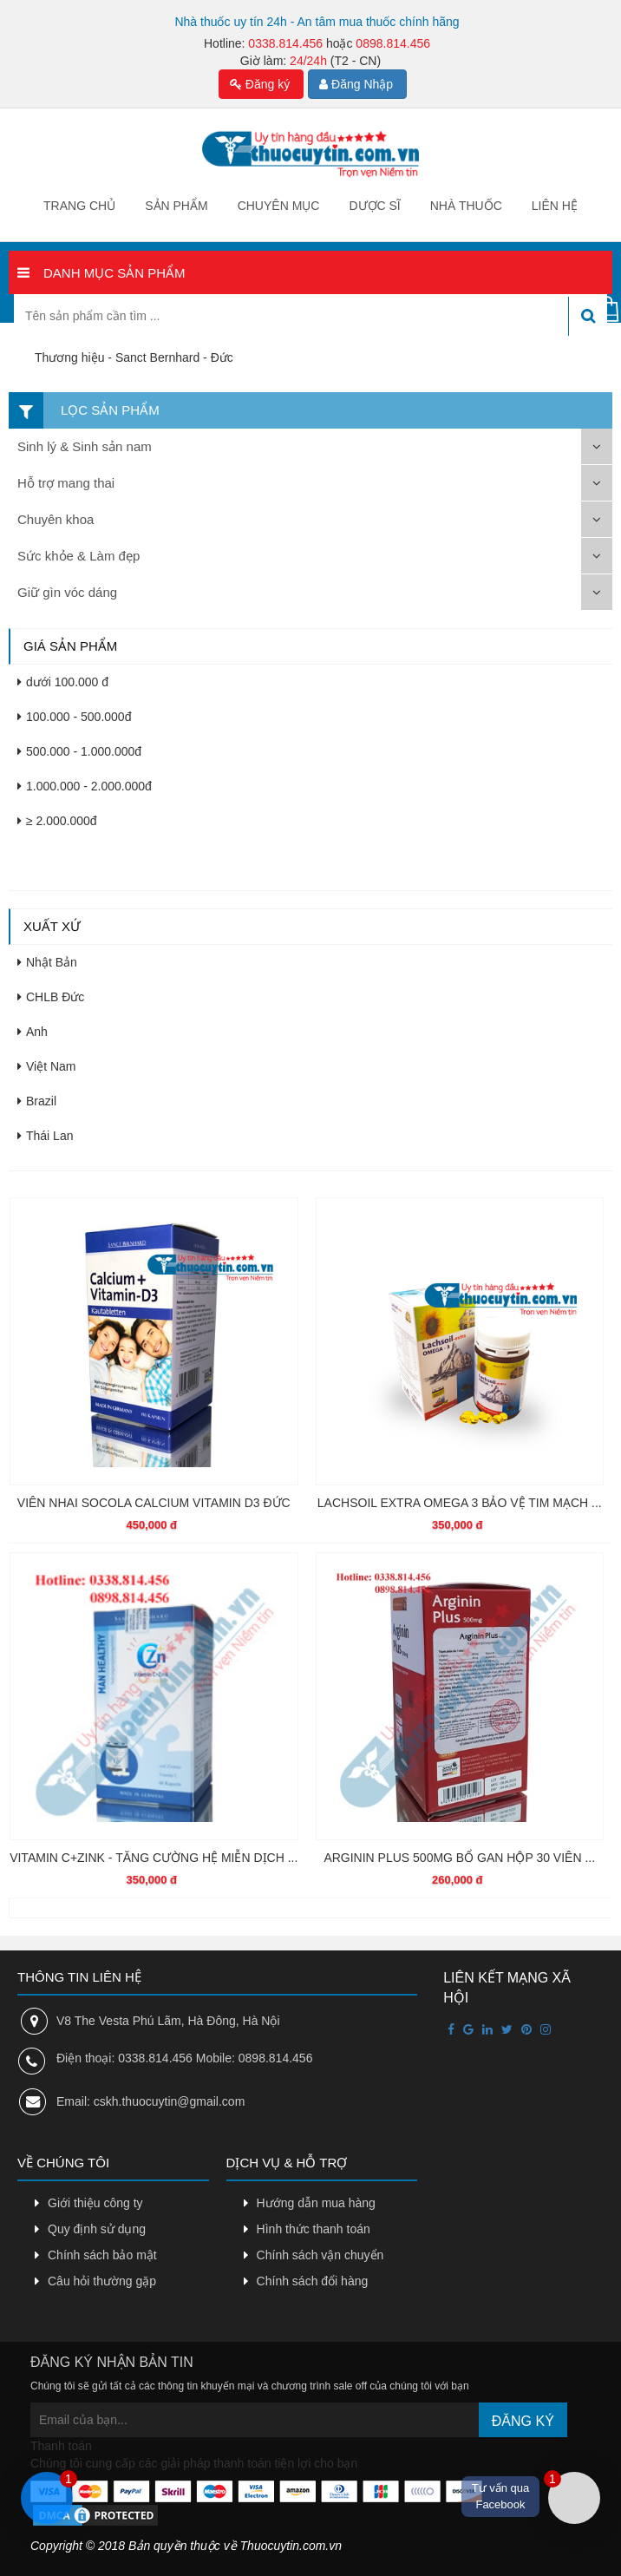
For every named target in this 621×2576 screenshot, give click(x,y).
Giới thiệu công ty (95, 2203)
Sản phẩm (176, 206)
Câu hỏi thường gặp (102, 2281)
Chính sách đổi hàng (313, 2281)
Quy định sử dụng (97, 2229)
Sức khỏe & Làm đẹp (78, 555)
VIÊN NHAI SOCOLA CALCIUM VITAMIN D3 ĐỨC (154, 1503)
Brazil (36, 1101)
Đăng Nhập (356, 84)
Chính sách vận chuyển (320, 2255)
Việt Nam (46, 1066)
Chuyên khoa (55, 519)
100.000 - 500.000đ (74, 717)
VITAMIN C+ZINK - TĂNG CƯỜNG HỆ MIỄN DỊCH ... (153, 1858)
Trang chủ (79, 206)
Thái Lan (45, 1136)
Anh (32, 1032)
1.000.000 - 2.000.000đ (84, 786)
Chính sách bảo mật (102, 2255)
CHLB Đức (50, 997)
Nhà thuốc (466, 206)
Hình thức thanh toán (313, 2229)
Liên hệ (555, 206)
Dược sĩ (374, 206)
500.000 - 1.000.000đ (79, 751)
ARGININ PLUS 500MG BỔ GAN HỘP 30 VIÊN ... (459, 1858)
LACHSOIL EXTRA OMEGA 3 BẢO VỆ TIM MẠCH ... (459, 1503)
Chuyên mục (279, 206)
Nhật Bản (47, 962)
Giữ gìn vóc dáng (67, 592)
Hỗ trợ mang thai (65, 482)
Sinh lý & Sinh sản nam (84, 446)
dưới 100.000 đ (62, 682)
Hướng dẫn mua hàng (316, 2203)
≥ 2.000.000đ (57, 821)
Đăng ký (260, 84)
